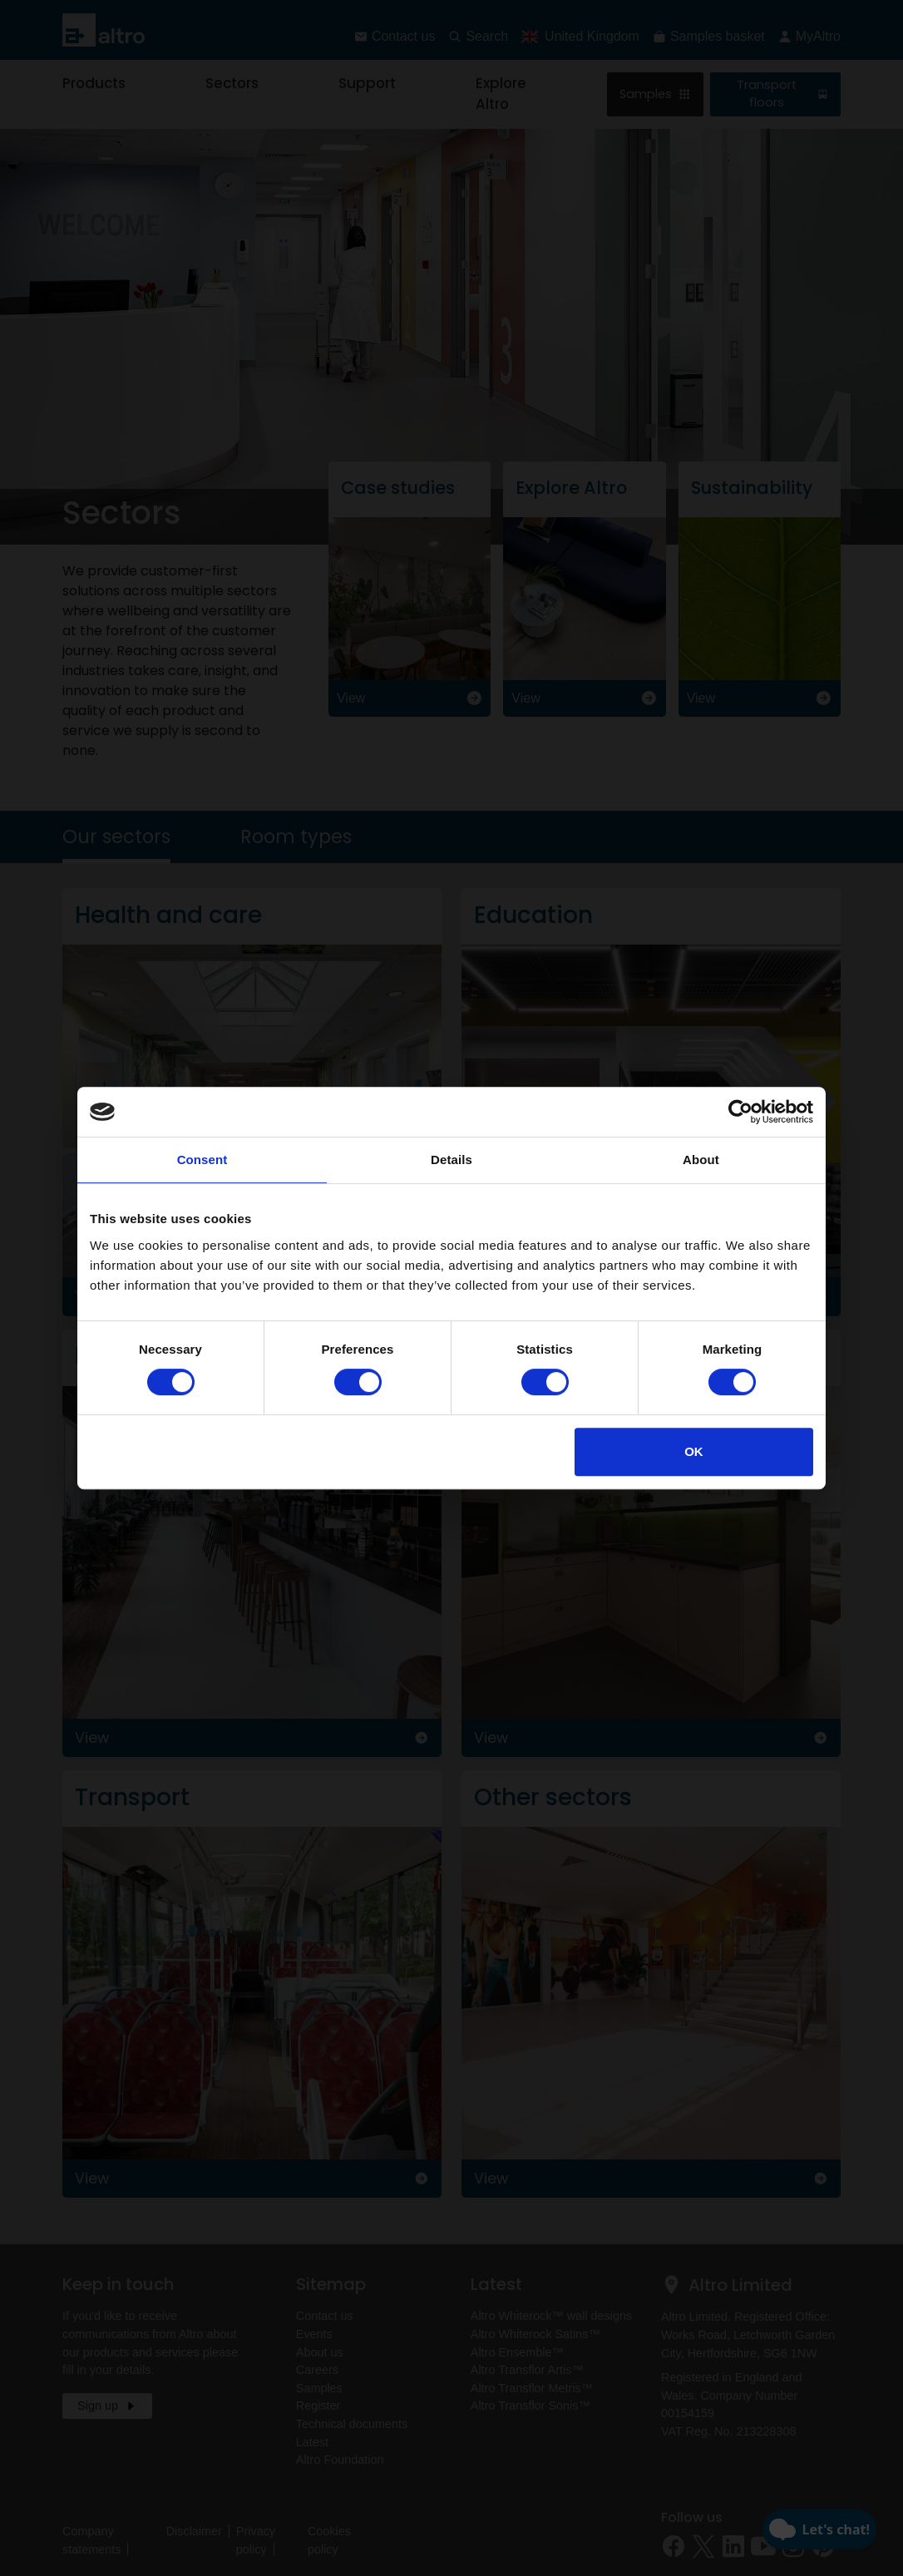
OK (693, 1451)
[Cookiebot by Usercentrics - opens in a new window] (740, 1111)
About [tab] (701, 1159)
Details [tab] (451, 1159)
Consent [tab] (202, 1159)
